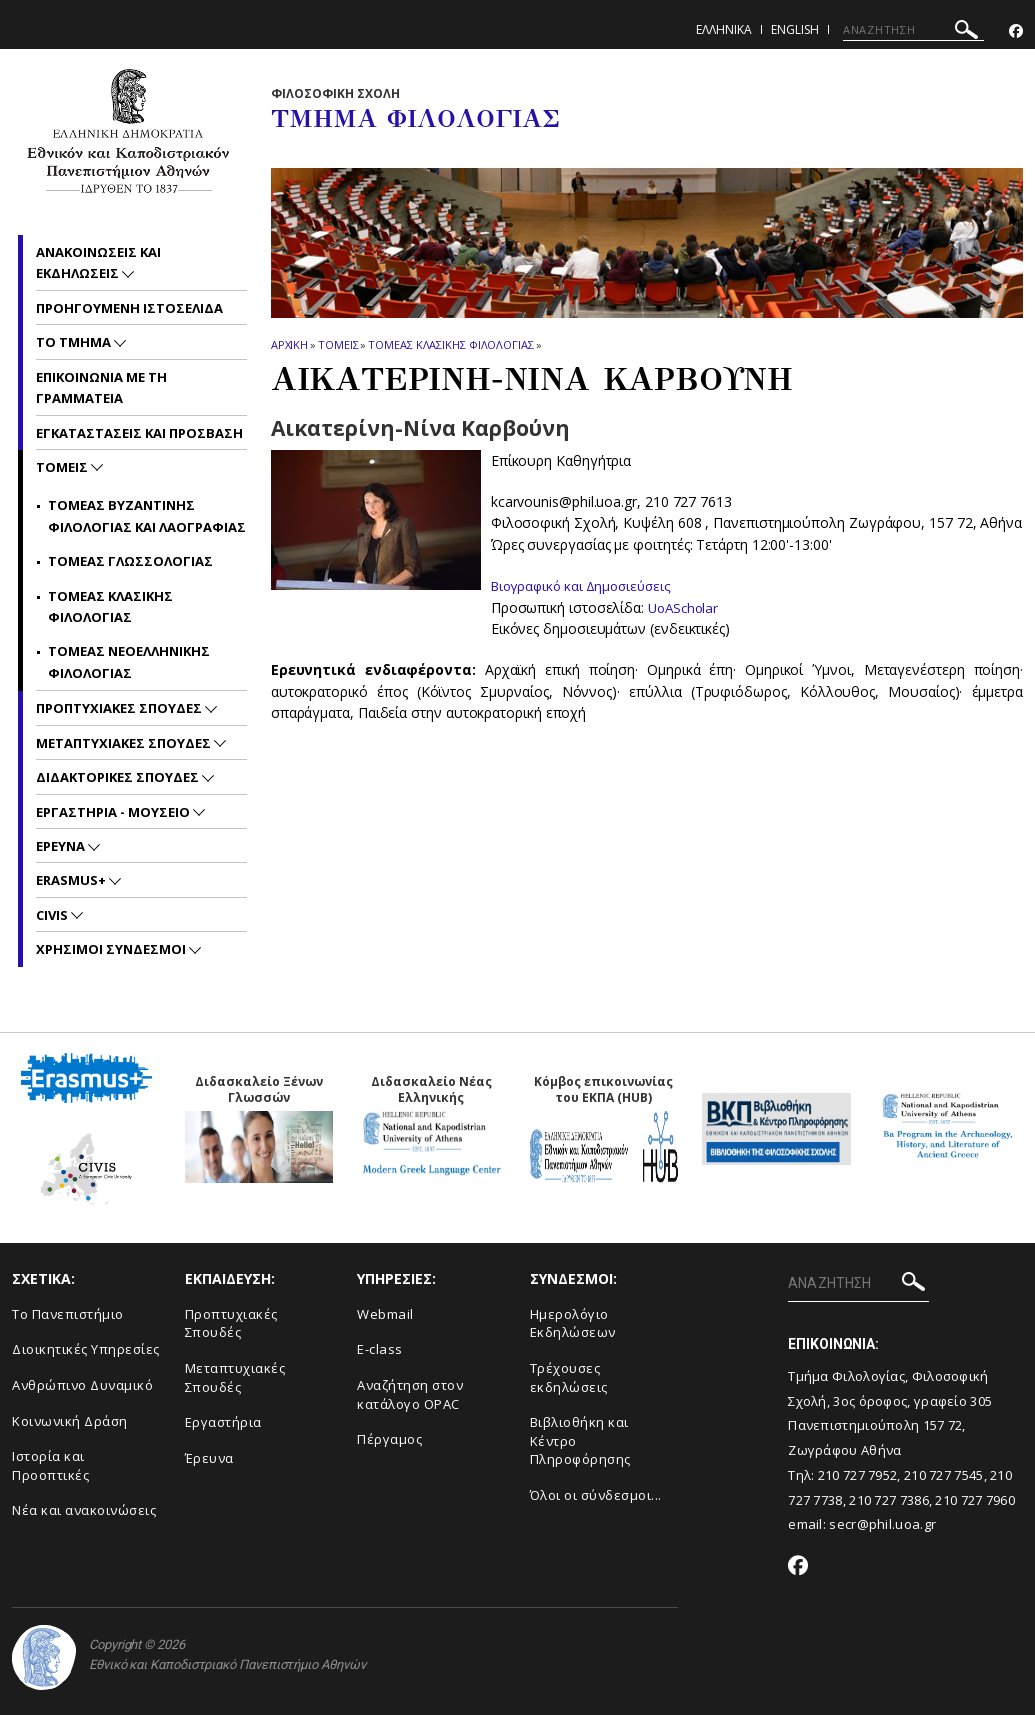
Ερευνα (62, 846)
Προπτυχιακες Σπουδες (120, 708)
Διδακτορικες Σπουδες (119, 777)
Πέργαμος (389, 1439)
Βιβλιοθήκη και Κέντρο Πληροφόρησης (580, 1440)
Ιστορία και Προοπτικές (50, 1465)
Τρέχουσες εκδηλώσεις (569, 1377)
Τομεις (338, 344)
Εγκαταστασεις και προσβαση (139, 433)
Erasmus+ (72, 880)
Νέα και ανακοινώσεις (84, 1510)
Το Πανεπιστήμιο (68, 1314)
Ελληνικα (724, 29)
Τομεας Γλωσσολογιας (130, 561)
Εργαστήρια (223, 1422)
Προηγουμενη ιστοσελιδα (129, 308)
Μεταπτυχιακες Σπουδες (125, 743)
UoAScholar (685, 606)
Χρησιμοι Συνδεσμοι (112, 949)
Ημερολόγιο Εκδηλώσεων (573, 1323)
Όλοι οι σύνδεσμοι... (596, 1495)
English (795, 29)
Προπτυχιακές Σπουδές (231, 1323)
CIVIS (53, 915)
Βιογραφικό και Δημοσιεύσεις (587, 585)
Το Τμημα (75, 342)
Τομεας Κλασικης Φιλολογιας (450, 344)
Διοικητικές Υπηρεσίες (86, 1349)
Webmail (385, 1314)
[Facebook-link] (1016, 31)
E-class (380, 1349)
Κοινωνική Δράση (70, 1421)
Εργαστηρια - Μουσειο (114, 812)
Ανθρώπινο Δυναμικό (82, 1385)
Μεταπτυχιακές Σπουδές (235, 1377)
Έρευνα (209, 1458)
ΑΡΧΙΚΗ (289, 344)
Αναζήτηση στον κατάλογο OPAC (410, 1394)
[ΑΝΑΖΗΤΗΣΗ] (913, 30)
